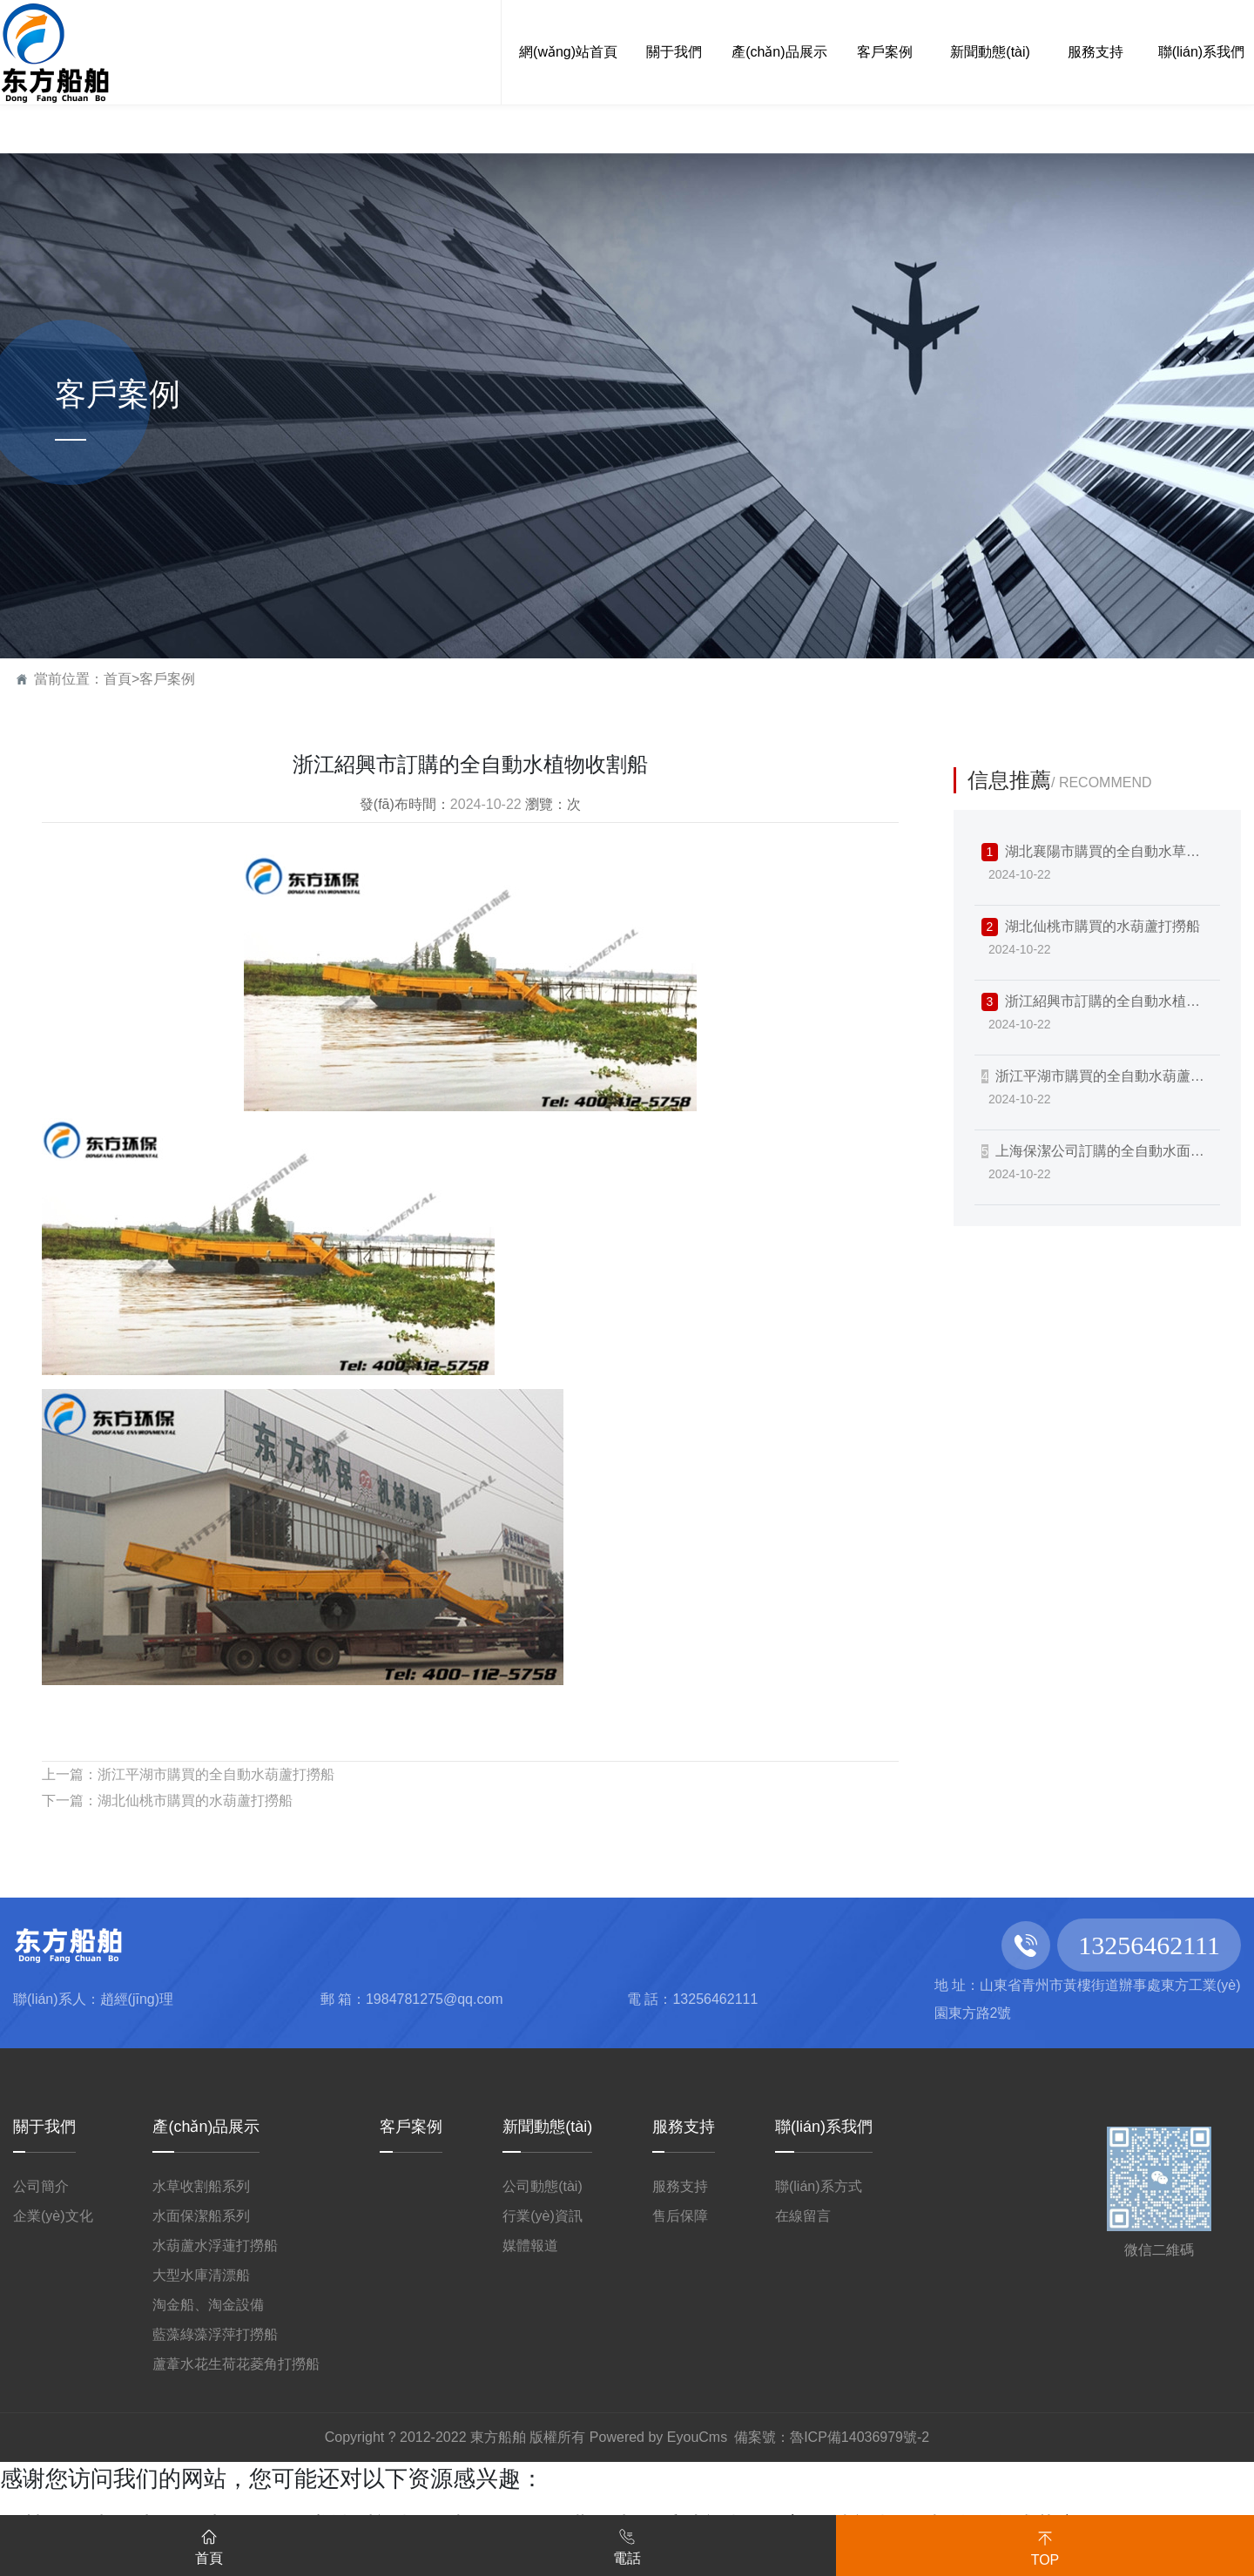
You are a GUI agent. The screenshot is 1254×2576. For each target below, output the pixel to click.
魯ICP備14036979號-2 (859, 2437)
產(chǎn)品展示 (206, 2126)
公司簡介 (41, 2186)
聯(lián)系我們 (824, 2126)
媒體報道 (530, 2245)
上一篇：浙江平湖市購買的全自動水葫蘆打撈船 (188, 1774)
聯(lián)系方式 (818, 2186)
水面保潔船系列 (201, 2215)
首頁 (117, 678)
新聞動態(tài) (547, 2126)
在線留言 (803, 2215)
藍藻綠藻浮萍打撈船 (215, 2334)
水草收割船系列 (201, 2186)
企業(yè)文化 (53, 2215)
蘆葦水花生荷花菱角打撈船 (236, 2364)
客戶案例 (167, 678)
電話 (627, 2544)
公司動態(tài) (542, 2186)
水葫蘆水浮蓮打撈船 (215, 2245)
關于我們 (44, 2126)
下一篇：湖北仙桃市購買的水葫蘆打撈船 (167, 1800)
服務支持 (683, 2126)
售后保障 (680, 2215)
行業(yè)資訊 (542, 2215)
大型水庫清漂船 (201, 2275)
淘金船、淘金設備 (208, 2304)
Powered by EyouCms (656, 2437)
